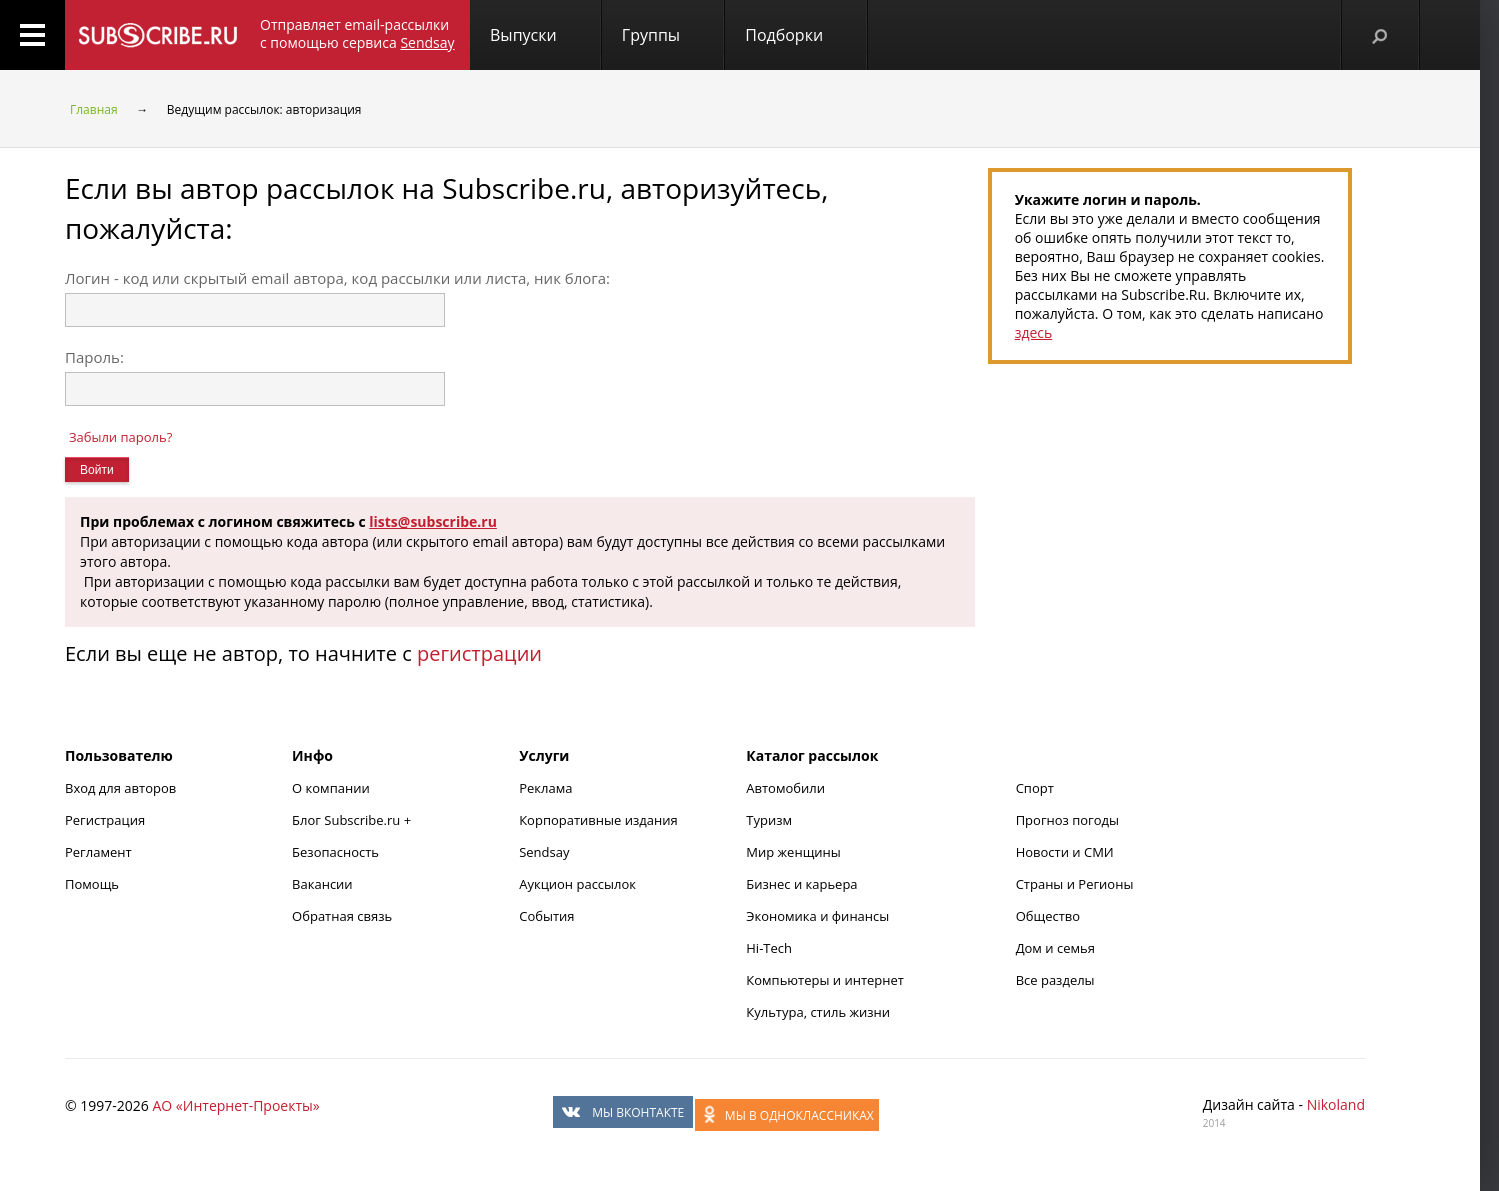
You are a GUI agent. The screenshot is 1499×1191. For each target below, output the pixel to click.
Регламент (98, 852)
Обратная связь (342, 916)
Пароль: (94, 357)
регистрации (479, 653)
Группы (651, 35)
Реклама (545, 788)
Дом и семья (1055, 948)
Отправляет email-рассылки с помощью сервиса (357, 33)
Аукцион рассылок (577, 884)
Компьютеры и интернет (825, 980)
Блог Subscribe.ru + (353, 820)
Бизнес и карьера (801, 884)
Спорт (1035, 788)
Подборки (784, 35)
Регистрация (105, 820)
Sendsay (544, 852)
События (546, 916)
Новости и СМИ (1065, 852)
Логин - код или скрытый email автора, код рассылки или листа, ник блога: (337, 278)
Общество (1048, 916)
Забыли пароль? (120, 437)
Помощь (92, 884)
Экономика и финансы (817, 916)
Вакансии (322, 884)
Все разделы (1055, 980)
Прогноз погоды (1067, 820)
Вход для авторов (120, 788)
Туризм (769, 820)
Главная (94, 109)
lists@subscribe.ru (433, 521)
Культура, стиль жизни (818, 1012)
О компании (331, 788)
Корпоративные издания (598, 820)
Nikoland (1336, 1104)
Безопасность (335, 852)
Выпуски (523, 35)
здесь (1034, 332)
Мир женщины (793, 852)
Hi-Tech (769, 948)
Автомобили (785, 788)
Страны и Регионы (1075, 884)
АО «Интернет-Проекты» (235, 1105)
